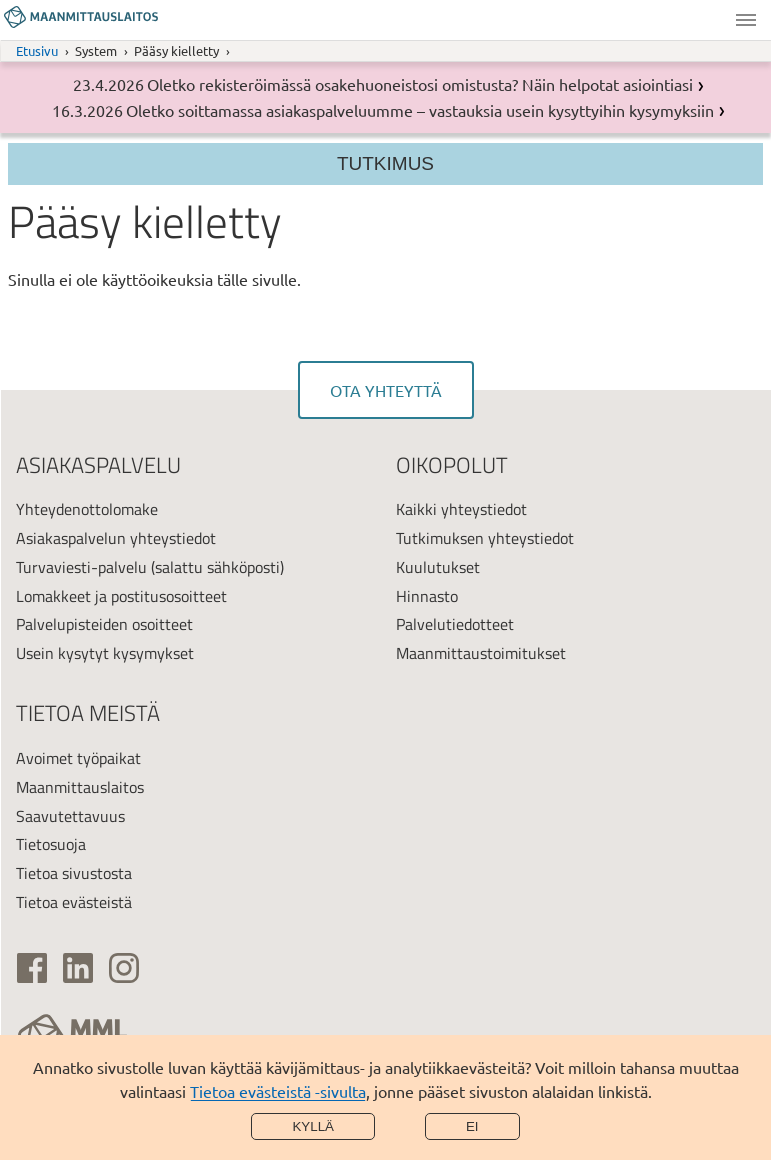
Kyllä (313, 1126)
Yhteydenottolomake (87, 509)
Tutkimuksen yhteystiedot (485, 538)
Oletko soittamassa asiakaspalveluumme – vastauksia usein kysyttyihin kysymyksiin (420, 110)
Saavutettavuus (70, 816)
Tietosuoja (51, 844)
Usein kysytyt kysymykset (105, 653)
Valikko (746, 20)
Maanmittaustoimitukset (481, 653)
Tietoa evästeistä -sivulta (278, 1091)
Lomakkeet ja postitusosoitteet (121, 596)
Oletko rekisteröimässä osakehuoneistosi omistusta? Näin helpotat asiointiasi (420, 84)
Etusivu (37, 50)
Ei (472, 1126)
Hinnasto (427, 596)
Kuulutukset (438, 567)
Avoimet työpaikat (78, 758)
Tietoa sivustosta (74, 873)
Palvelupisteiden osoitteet (104, 624)
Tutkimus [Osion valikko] (385, 163)
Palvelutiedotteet (455, 624)
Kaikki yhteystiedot (461, 509)
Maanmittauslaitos (80, 787)
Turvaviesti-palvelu (81, 567)
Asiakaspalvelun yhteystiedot (116, 538)
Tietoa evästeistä (74, 902)
